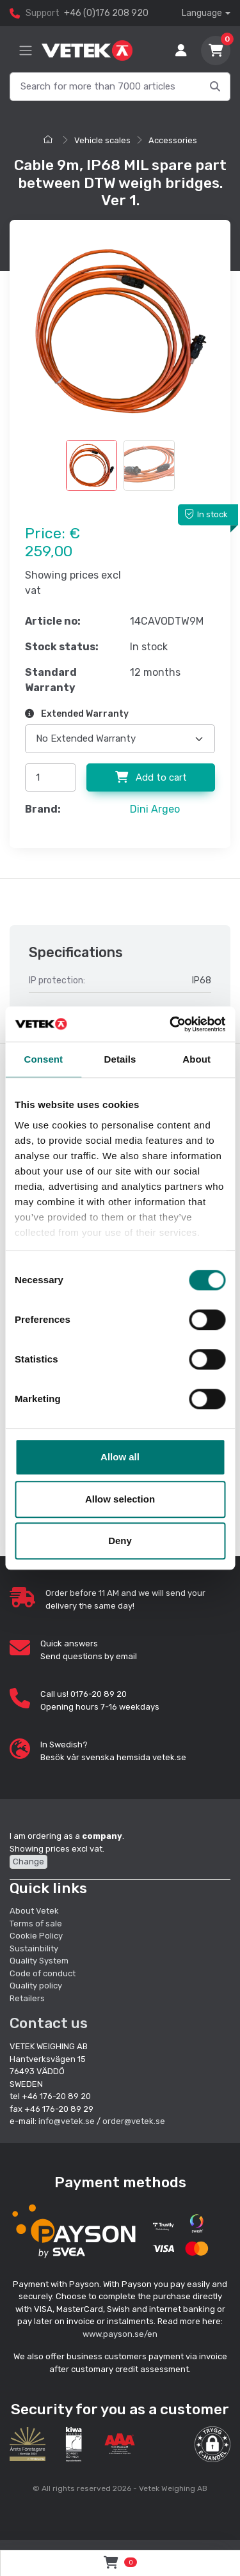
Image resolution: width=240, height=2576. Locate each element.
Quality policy (36, 1985)
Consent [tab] (43, 1059)
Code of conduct (43, 1973)
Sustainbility (35, 1948)
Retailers (27, 1998)
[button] (212, 2444)
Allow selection (120, 1499)
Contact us (49, 2023)
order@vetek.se (133, 2121)
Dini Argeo (155, 809)
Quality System (39, 1960)
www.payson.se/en (120, 2334)
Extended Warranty (77, 713)
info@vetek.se (66, 2121)
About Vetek (34, 1911)
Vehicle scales (102, 140)
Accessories (172, 140)
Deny (120, 1540)
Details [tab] (120, 1059)
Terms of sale (36, 1923)
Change (28, 1861)
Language (202, 13)
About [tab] (196, 1059)
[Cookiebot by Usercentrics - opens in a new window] (170, 1024)
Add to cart (151, 777)
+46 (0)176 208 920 (106, 13)
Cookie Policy (36, 1935)
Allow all (120, 1456)
